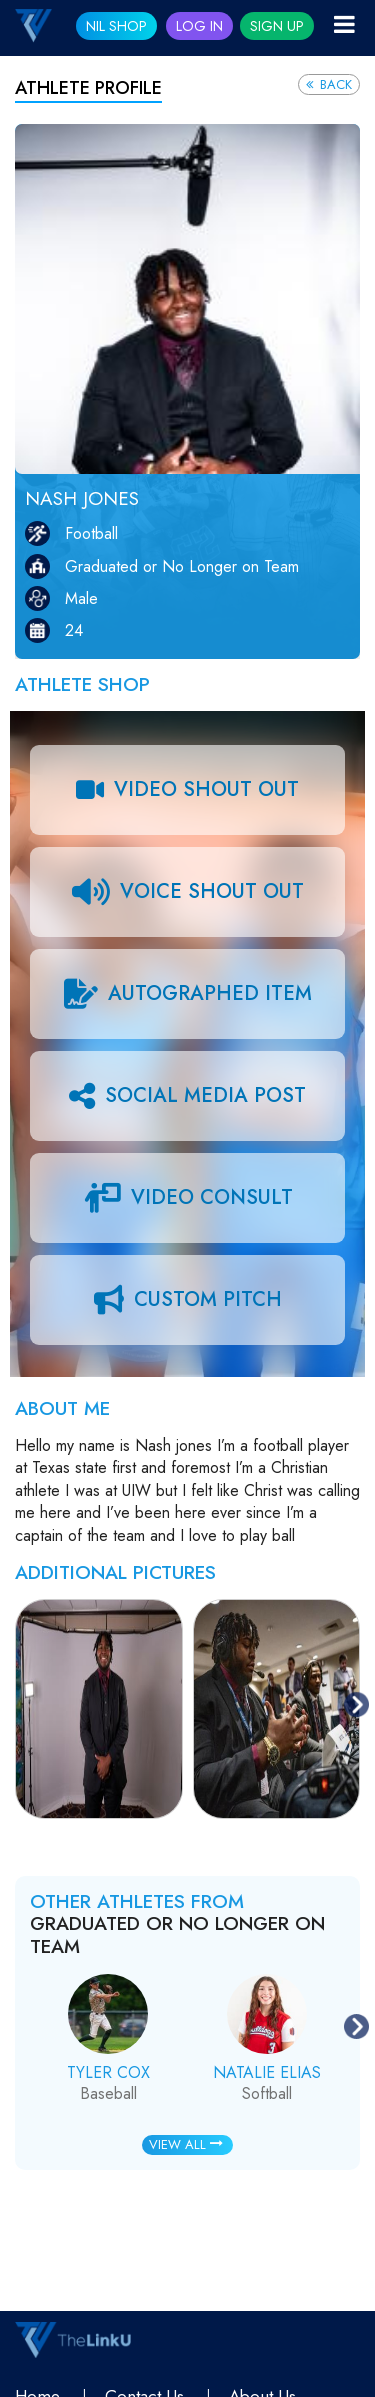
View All (186, 2144)
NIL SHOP (116, 26)
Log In (199, 26)
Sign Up (277, 26)
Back (329, 84)
